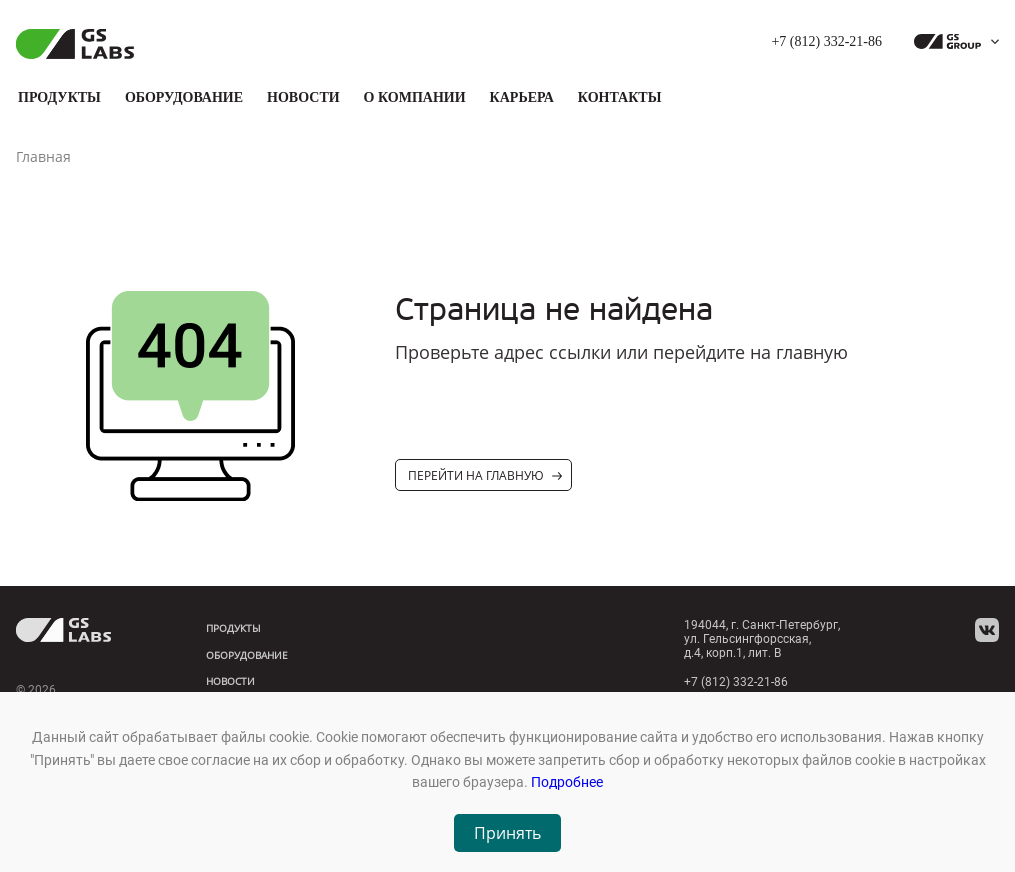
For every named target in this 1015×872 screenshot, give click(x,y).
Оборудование (184, 97)
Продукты (59, 97)
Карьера (522, 97)
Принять (507, 833)
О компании (415, 97)
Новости (303, 97)
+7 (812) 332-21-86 (826, 41)
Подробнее (567, 782)
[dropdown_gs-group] (951, 42)
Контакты (620, 97)
